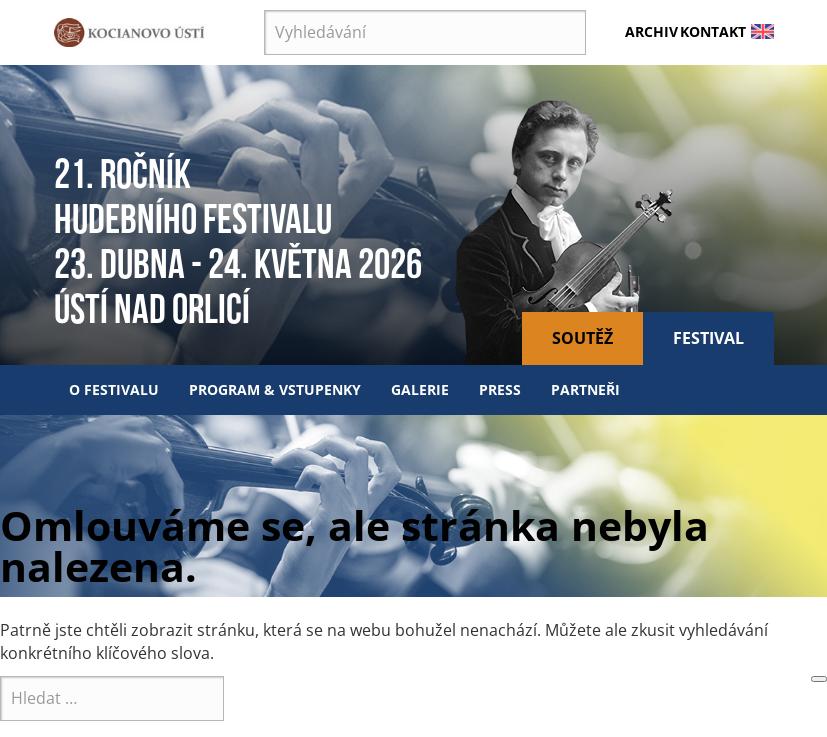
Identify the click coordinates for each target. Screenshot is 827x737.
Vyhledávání (264, 10)
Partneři (585, 389)
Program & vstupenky (275, 389)
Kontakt (713, 31)
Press (500, 389)
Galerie (420, 389)
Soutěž (582, 338)
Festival (708, 338)
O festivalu (114, 389)
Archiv (651, 31)
